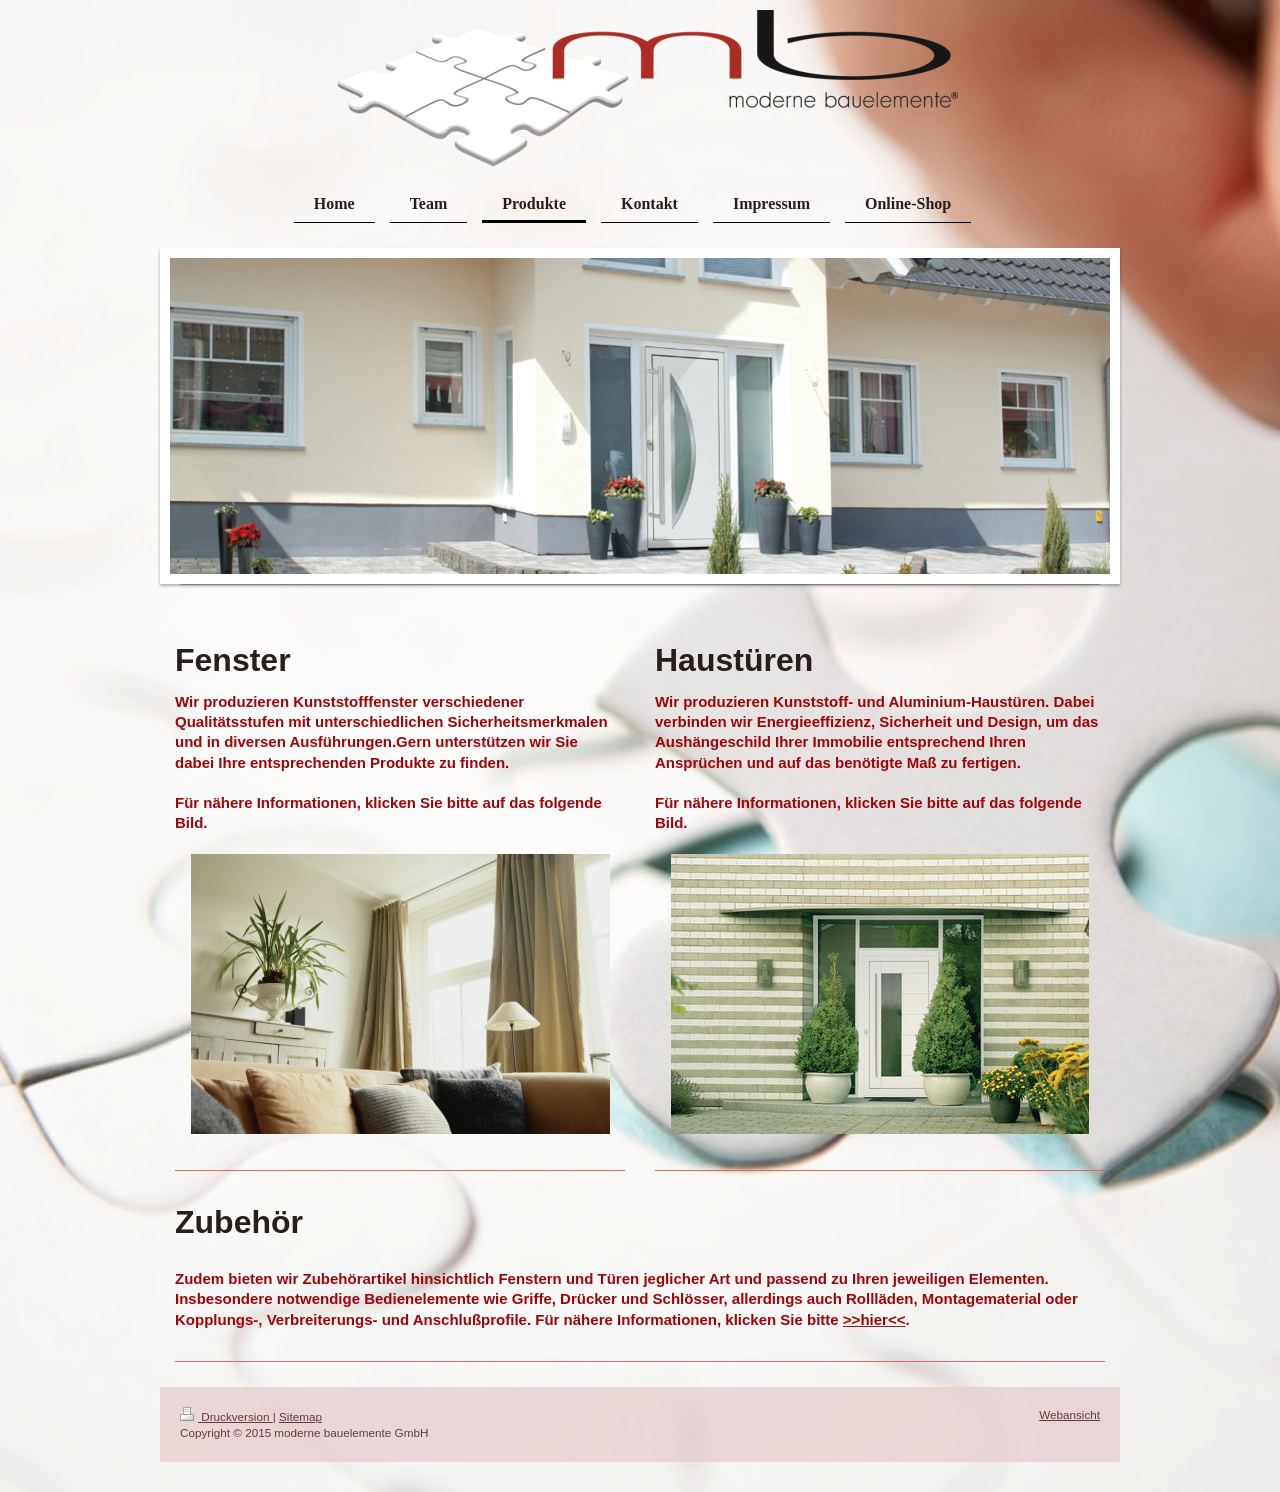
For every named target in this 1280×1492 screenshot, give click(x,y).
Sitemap (300, 1416)
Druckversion (226, 1416)
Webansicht (1069, 1414)
